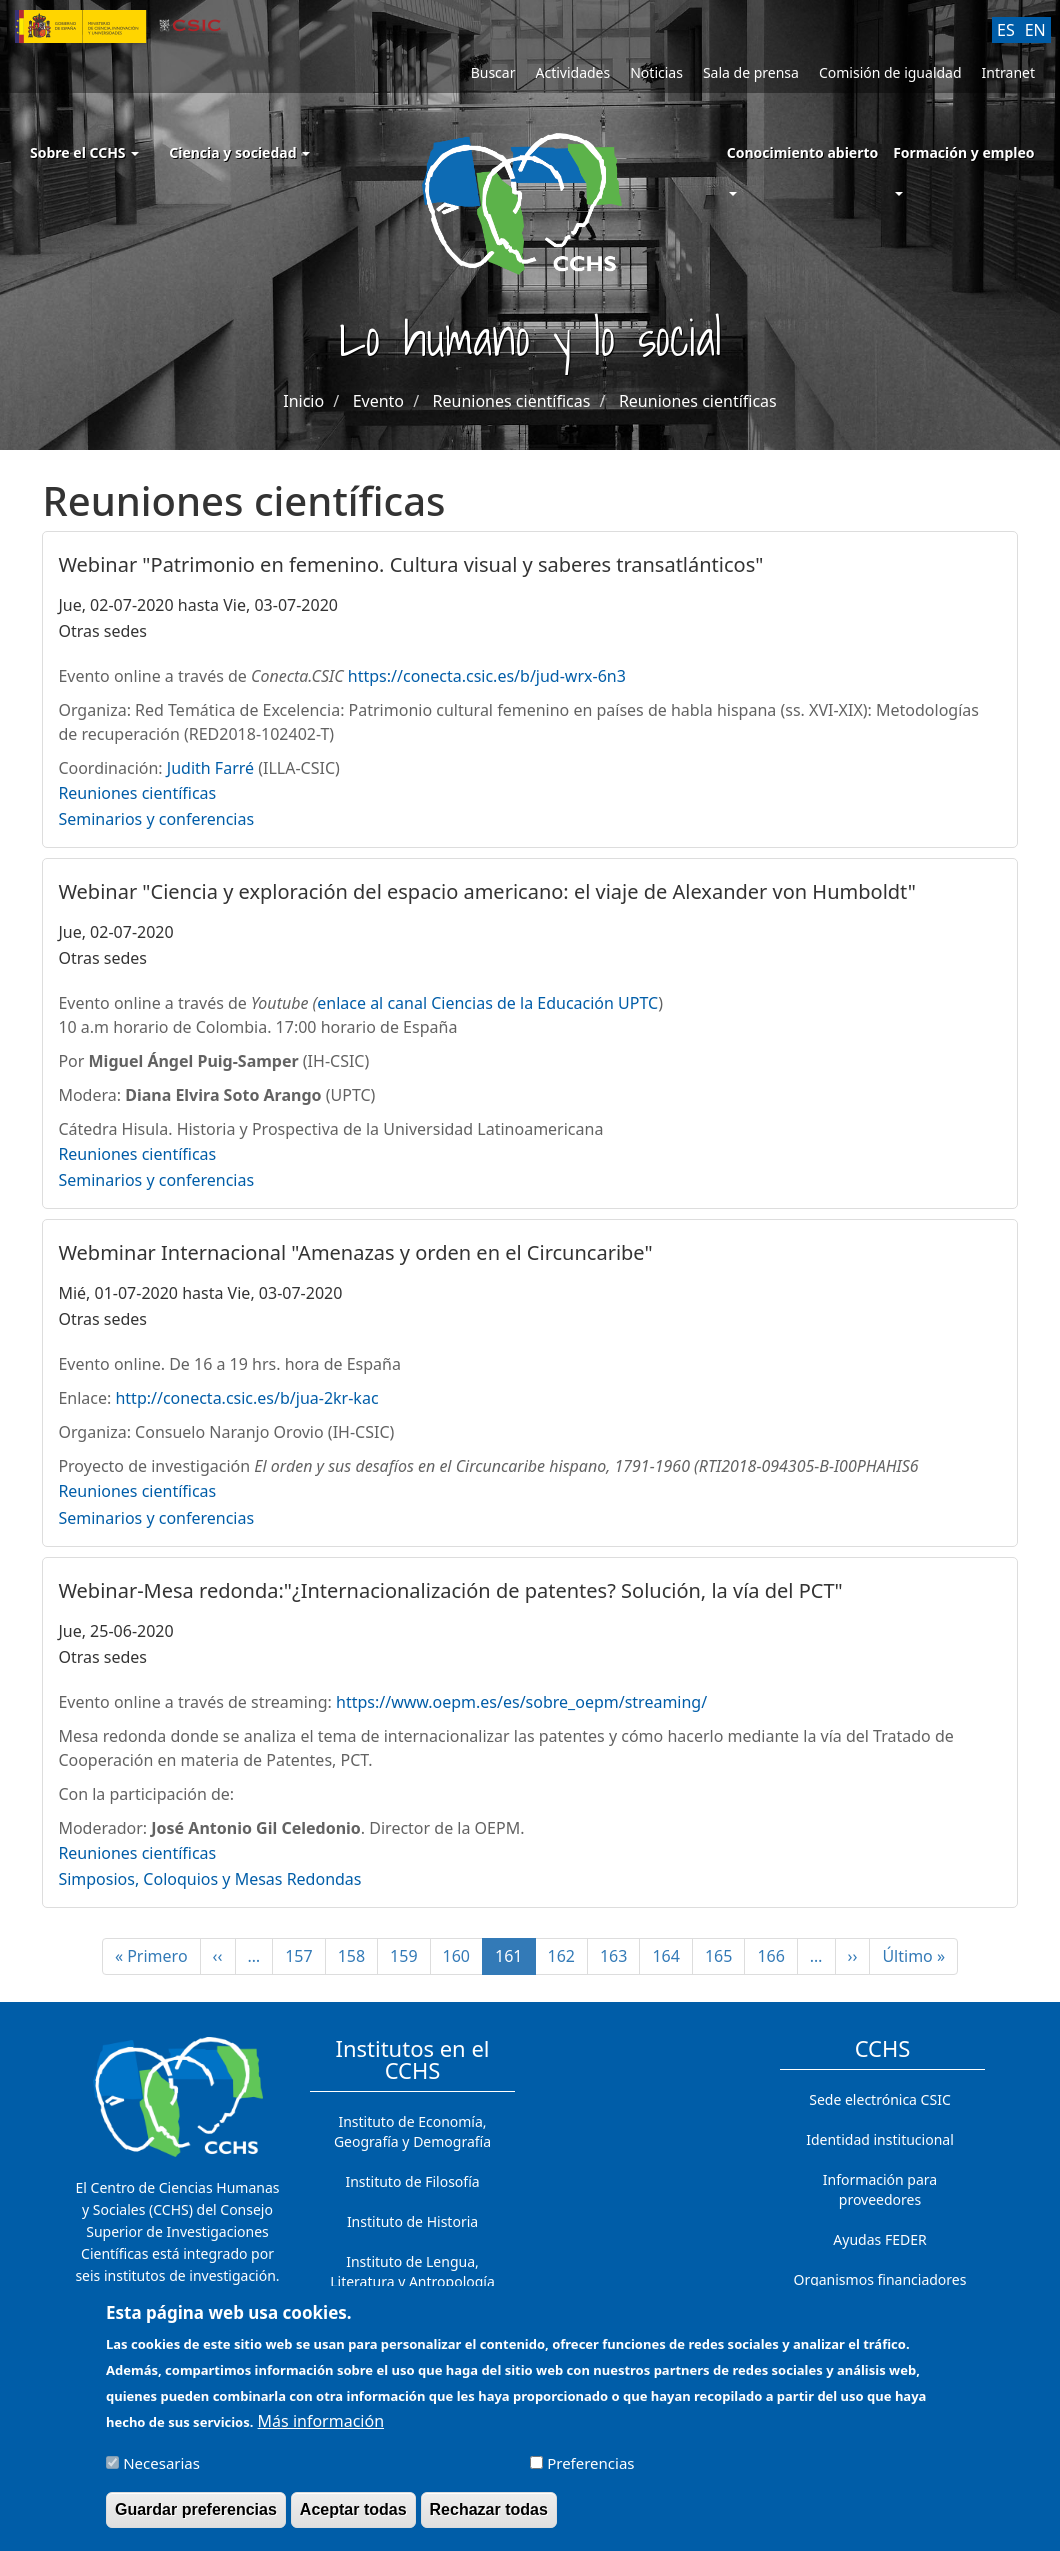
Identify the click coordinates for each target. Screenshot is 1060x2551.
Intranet (1008, 72)
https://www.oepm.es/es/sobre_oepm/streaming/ (521, 1702)
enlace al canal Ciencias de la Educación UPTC (487, 1003)
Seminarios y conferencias (156, 819)
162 (567, 1956)
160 (462, 1956)
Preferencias (590, 2473)
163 (619, 1956)
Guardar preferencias (196, 2519)
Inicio (303, 401)
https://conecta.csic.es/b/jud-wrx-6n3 (487, 676)
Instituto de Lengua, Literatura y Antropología (412, 2271)
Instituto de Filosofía (412, 2181)
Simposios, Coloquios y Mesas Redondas (209, 1879)
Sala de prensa (751, 72)
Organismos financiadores (880, 2279)
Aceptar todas (353, 2519)
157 (304, 1956)
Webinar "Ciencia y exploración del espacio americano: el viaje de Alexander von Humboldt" (486, 891)
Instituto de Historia (412, 2221)
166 (776, 1956)
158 (357, 1956)
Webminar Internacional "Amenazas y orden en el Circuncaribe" (355, 1252)
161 (515, 1960)
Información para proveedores (880, 2189)
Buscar (493, 72)
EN (1035, 30)
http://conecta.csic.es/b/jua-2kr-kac (246, 1398)
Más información (321, 2431)
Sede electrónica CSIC (879, 2099)
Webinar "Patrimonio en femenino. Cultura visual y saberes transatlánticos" (410, 564)
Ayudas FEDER (879, 2239)
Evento (378, 401)
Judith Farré (210, 768)
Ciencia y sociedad (239, 152)
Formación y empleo (963, 152)
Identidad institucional (880, 2139)
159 (409, 1956)
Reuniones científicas (512, 401)
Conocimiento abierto (803, 152)
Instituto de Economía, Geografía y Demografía (412, 2131)
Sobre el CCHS (84, 152)
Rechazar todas (489, 2519)
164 (671, 1956)
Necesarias (161, 2473)
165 (724, 1956)
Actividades (572, 72)
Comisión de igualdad (890, 72)
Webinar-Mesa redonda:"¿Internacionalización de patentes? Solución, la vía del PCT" (450, 1590)
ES (1006, 30)
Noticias (656, 72)
